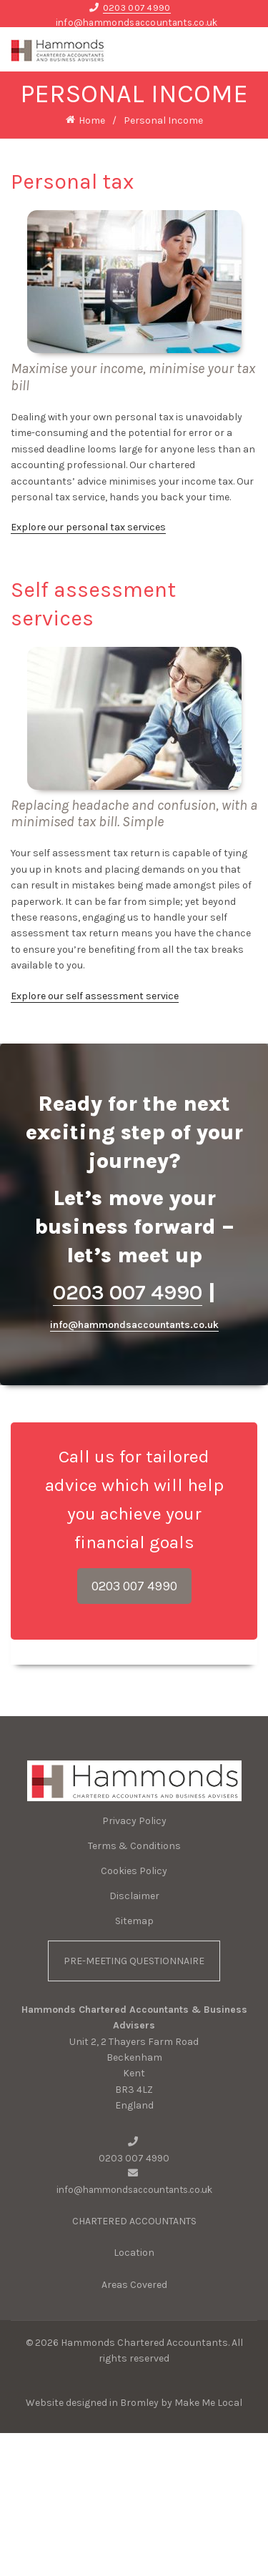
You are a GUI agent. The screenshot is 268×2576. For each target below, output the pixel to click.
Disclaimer (134, 1896)
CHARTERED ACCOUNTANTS (134, 2222)
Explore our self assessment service (95, 996)
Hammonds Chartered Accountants (144, 2343)
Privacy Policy (134, 1821)
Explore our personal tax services (88, 527)
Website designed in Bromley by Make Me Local (134, 2404)
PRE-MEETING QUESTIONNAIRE (134, 1961)
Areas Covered (134, 2286)
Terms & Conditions (134, 1846)
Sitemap (134, 1921)
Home (92, 120)
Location (134, 2254)
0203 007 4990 (136, 7)
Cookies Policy (134, 1871)
